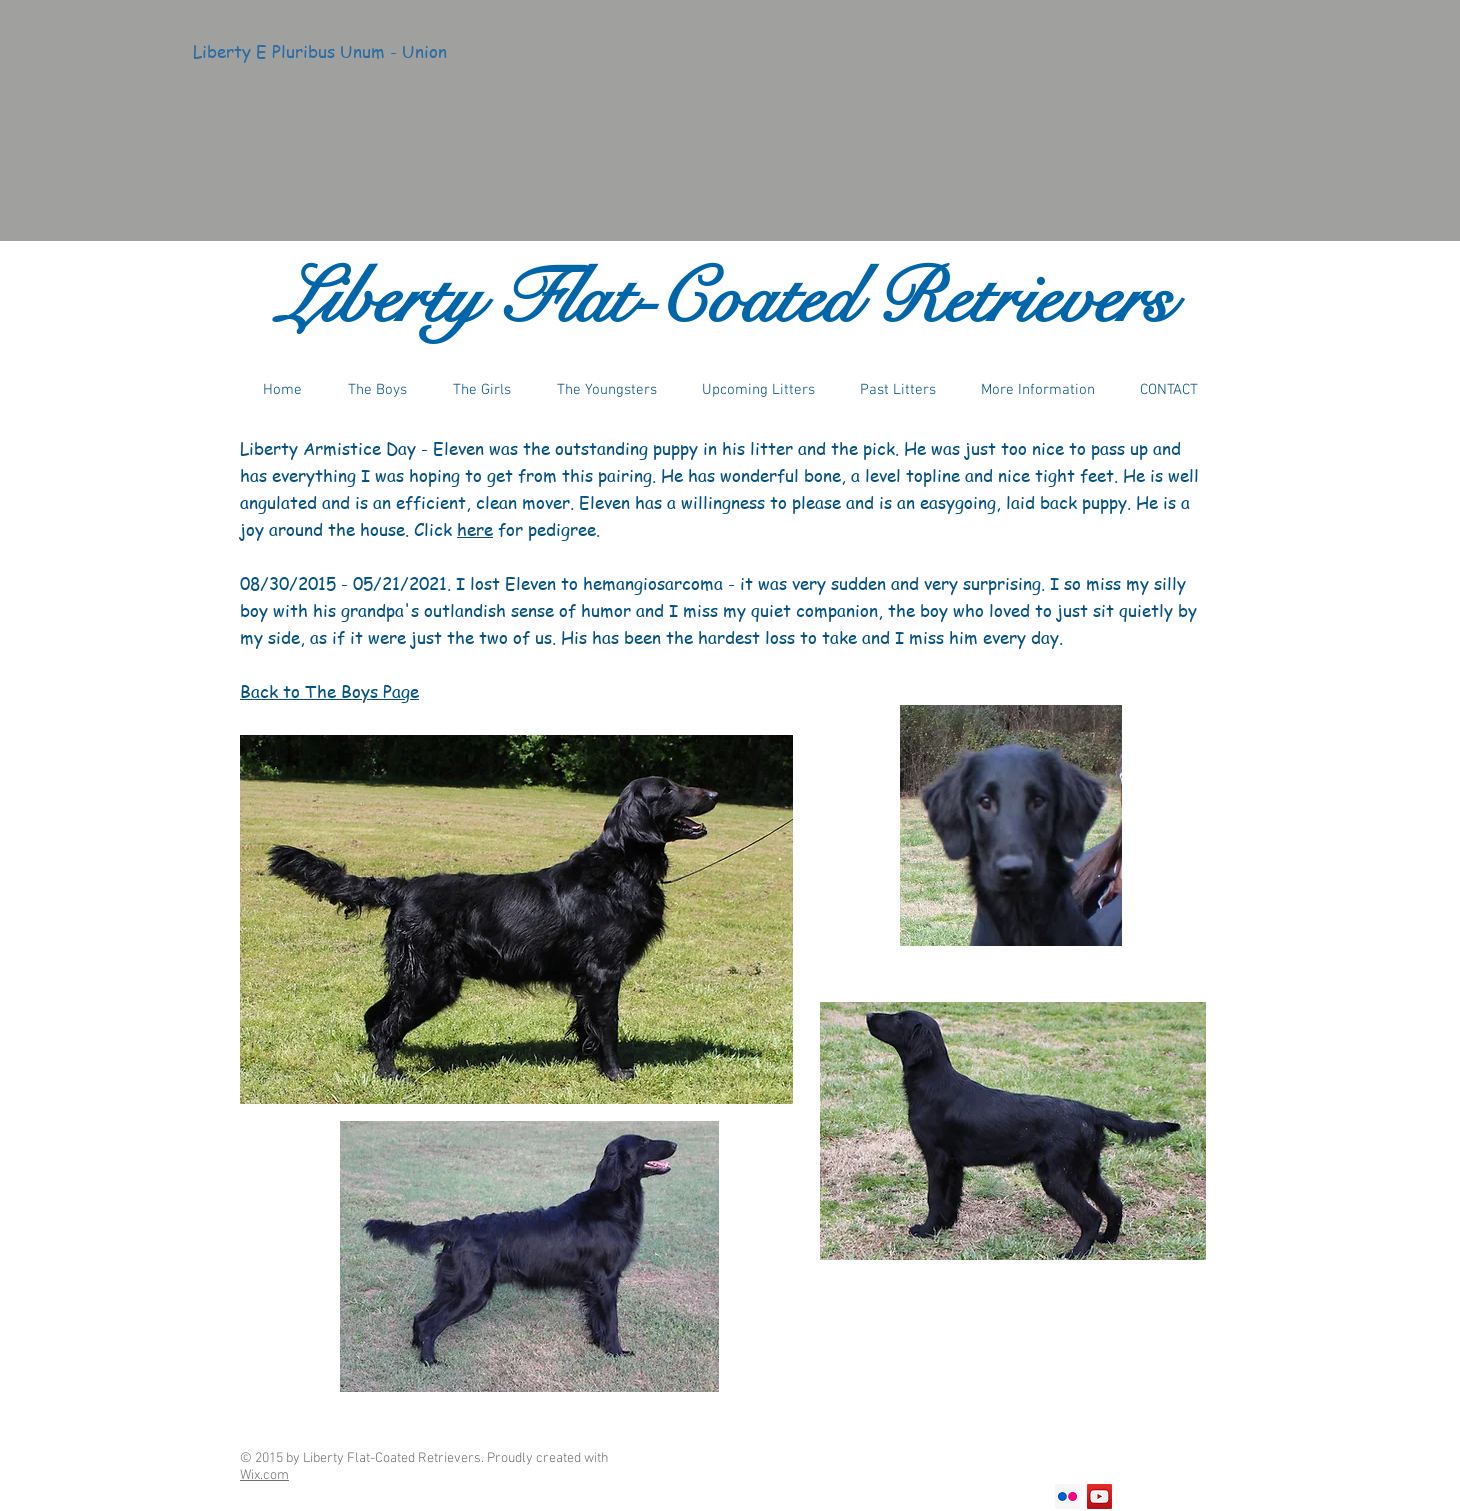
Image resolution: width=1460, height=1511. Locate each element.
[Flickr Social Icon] (1067, 1496)
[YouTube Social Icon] (1099, 1496)
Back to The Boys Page (329, 691)
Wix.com (264, 1475)
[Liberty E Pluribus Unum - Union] (320, 52)
